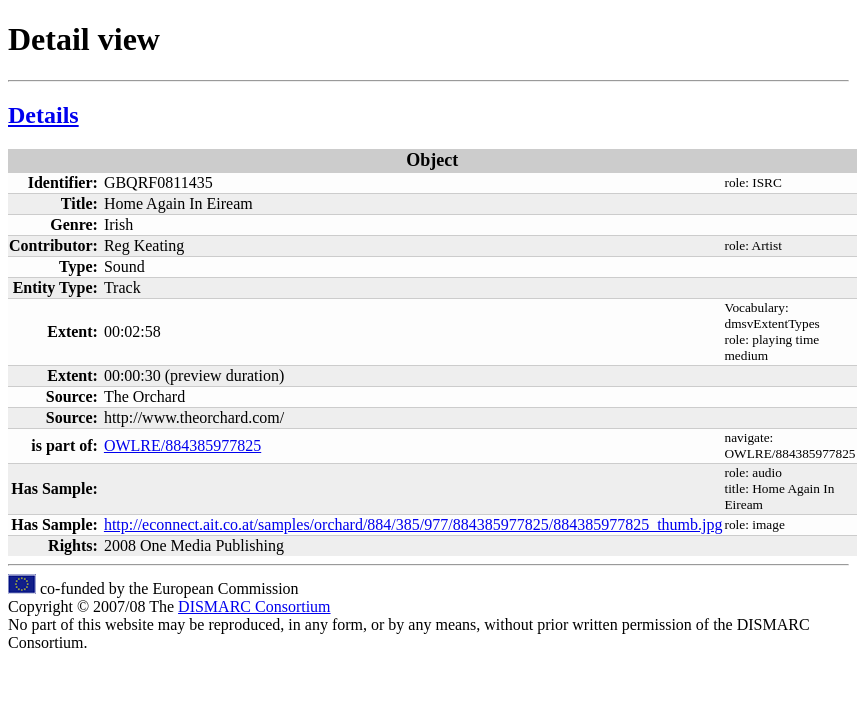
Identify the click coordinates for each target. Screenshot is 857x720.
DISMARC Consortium (254, 606)
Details (43, 115)
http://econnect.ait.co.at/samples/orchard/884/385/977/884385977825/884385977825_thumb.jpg (413, 524)
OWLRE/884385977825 (182, 445)
